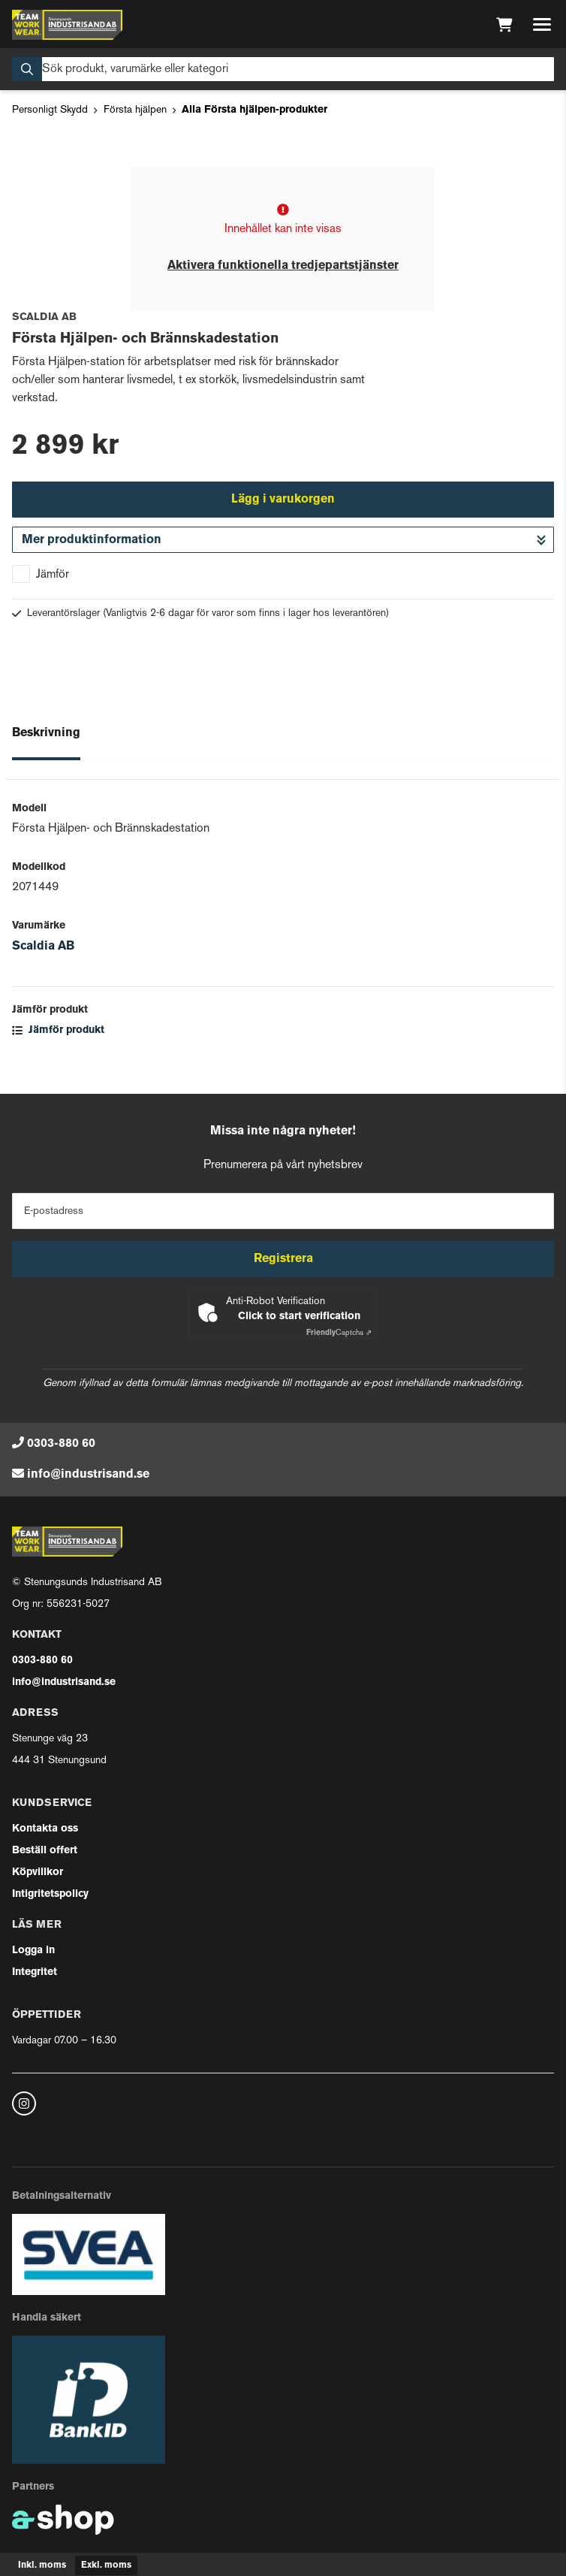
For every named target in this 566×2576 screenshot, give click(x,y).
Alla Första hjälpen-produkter (254, 110)
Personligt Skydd (50, 110)
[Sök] (283, 69)
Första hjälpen (135, 110)
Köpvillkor (37, 1872)
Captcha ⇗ (339, 1333)
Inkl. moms (42, 2565)
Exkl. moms (106, 2565)
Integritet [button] (34, 1972)
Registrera (283, 1259)
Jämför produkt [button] (58, 1030)
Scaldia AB (43, 946)
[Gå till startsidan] (67, 25)
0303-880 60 (61, 1444)
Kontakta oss (45, 1829)
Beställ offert (44, 1851)
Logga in (33, 1950)
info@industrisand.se (88, 1474)
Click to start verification (299, 1316)
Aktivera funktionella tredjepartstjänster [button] (283, 266)
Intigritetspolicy (50, 1894)
